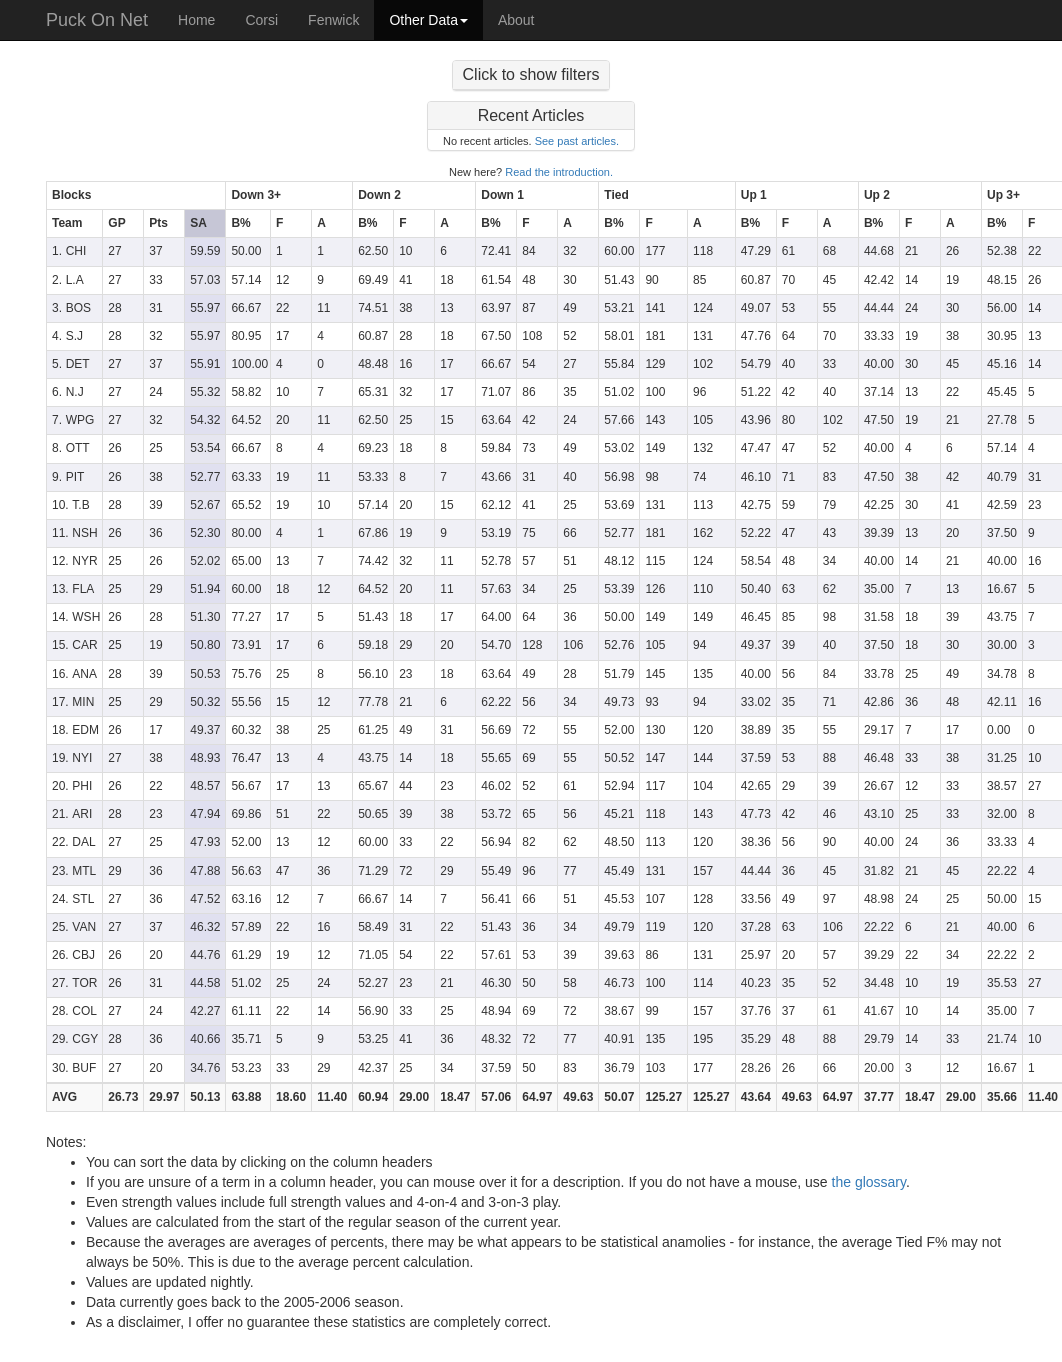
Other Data (428, 20)
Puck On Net (97, 20)
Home (196, 20)
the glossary (869, 1182)
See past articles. (577, 141)
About (516, 20)
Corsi (261, 20)
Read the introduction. (559, 172)
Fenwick (333, 20)
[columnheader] (136, 196)
